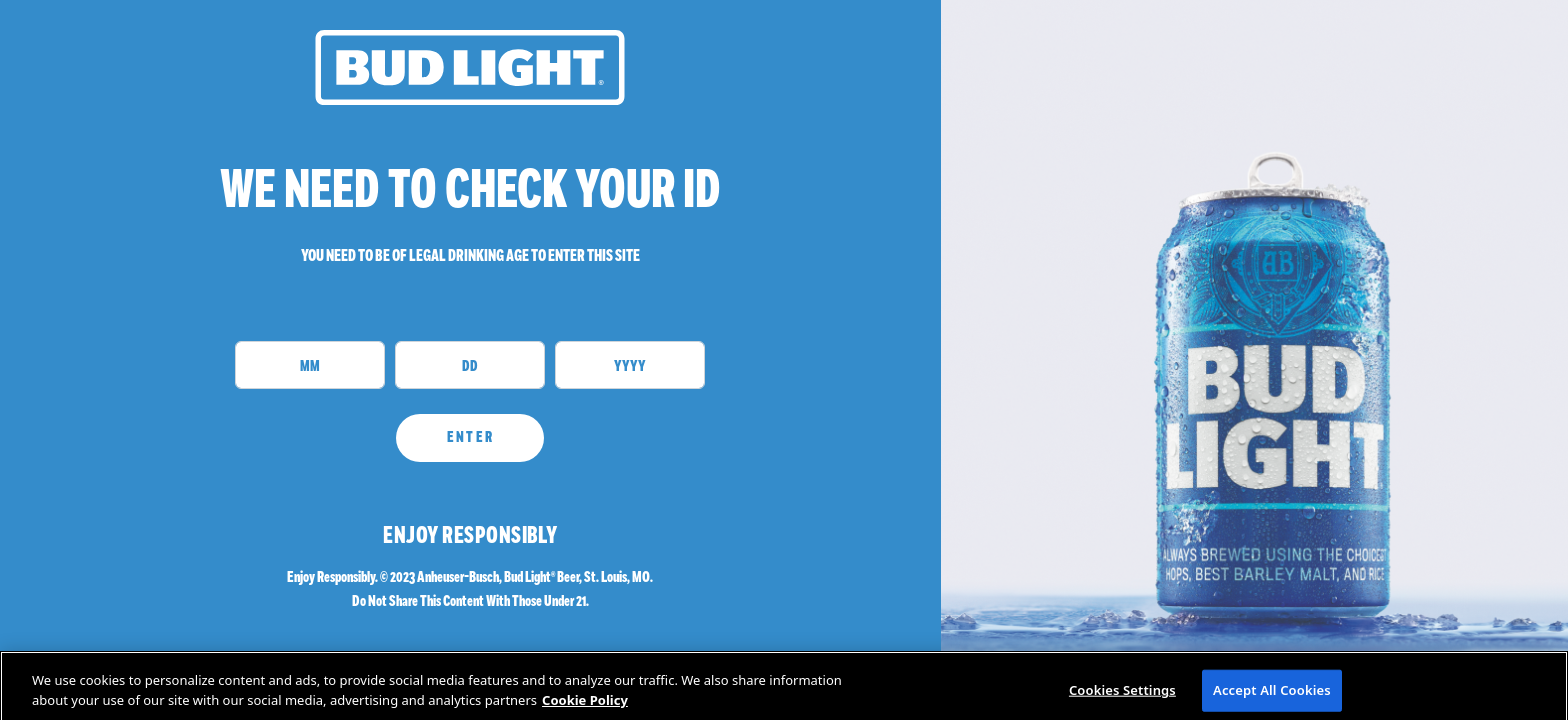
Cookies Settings (1122, 698)
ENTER (470, 437)
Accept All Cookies (1272, 698)
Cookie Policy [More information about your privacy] (585, 708)
